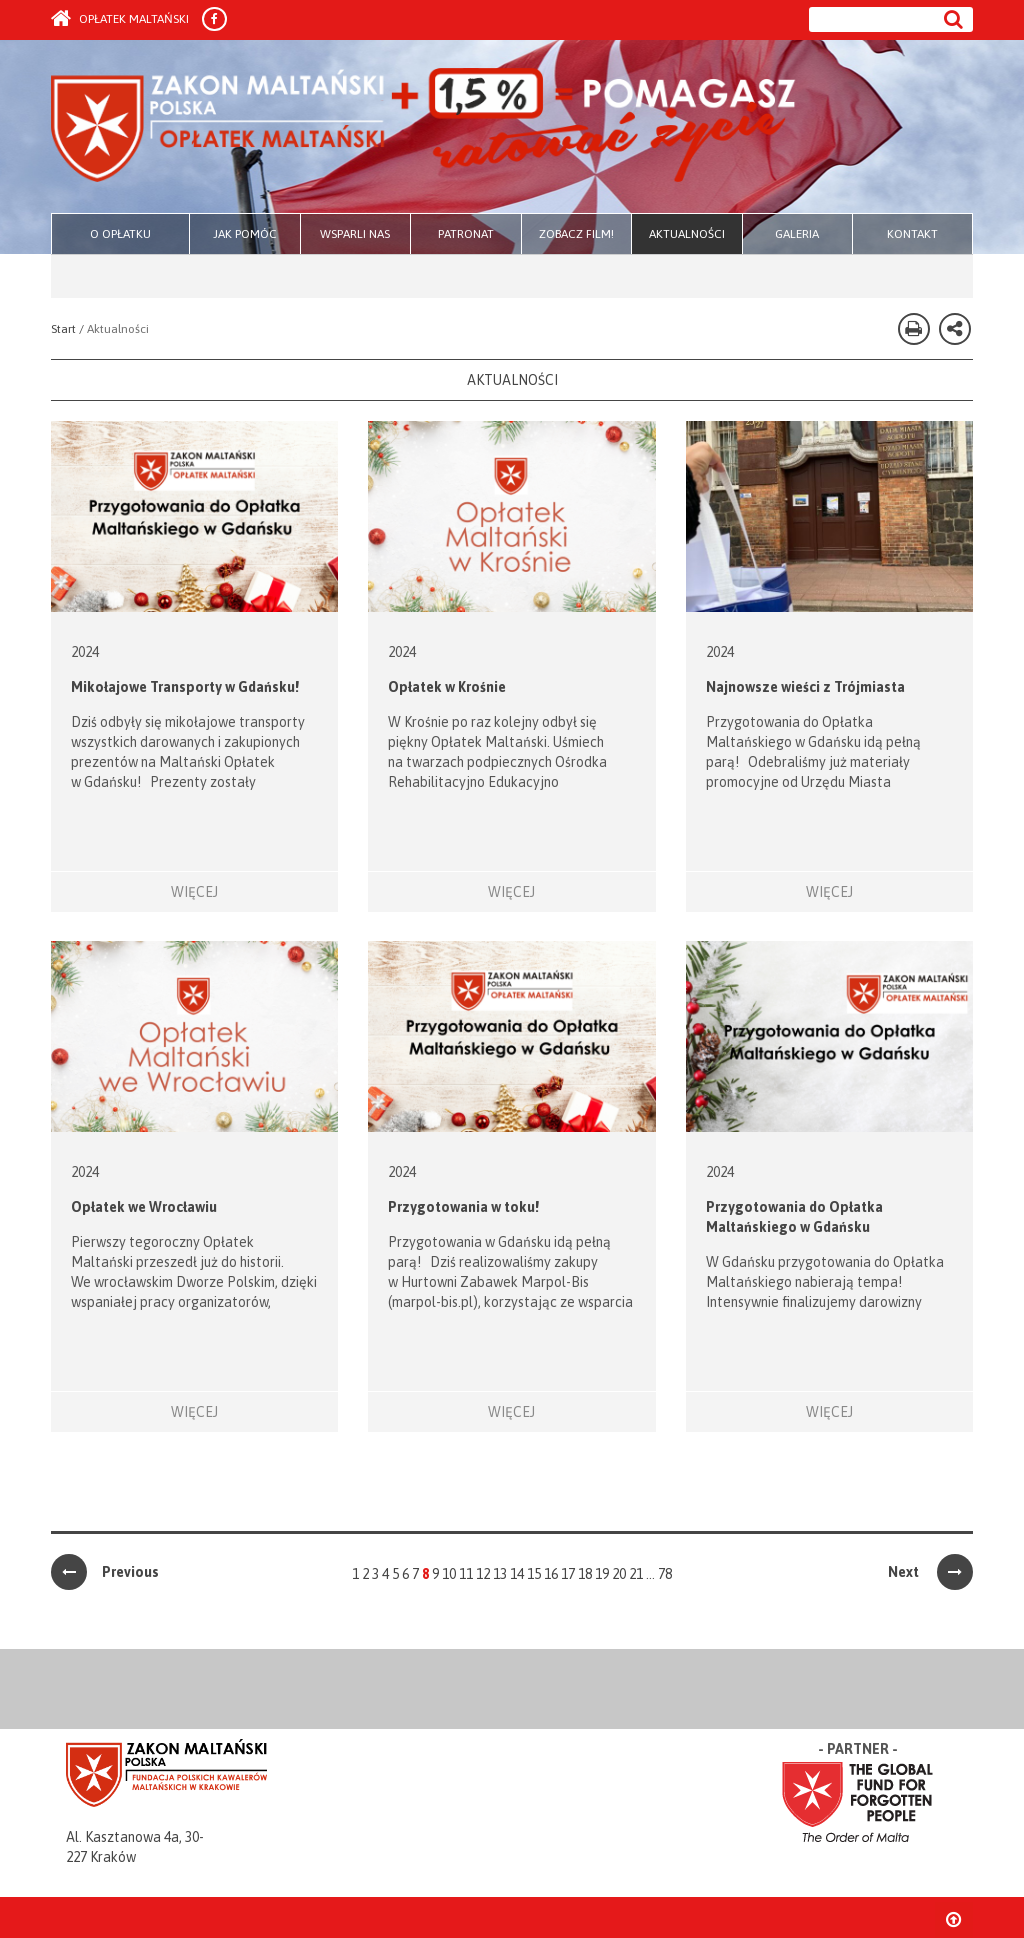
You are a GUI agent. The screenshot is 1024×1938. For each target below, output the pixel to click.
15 (534, 1574)
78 (665, 1574)
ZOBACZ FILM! (576, 234)
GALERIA (797, 234)
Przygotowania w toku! (463, 1207)
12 (483, 1574)
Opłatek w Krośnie (447, 687)
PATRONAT (466, 234)
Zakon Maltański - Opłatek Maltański (424, 128)
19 (602, 1574)
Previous (105, 1572)
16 (551, 1574)
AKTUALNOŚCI (687, 234)
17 (568, 1574)
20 (619, 1574)
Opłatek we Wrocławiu (144, 1207)
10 (449, 1574)
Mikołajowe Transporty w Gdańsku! (185, 687)
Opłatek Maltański (120, 19)
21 (636, 1574)
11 (466, 1574)
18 (585, 1574)
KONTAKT (912, 234)
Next (930, 1572)
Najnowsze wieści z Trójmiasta (805, 687)
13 (500, 1574)
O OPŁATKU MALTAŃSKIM (121, 240)
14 (517, 1574)
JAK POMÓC (245, 234)
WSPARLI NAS (355, 234)
